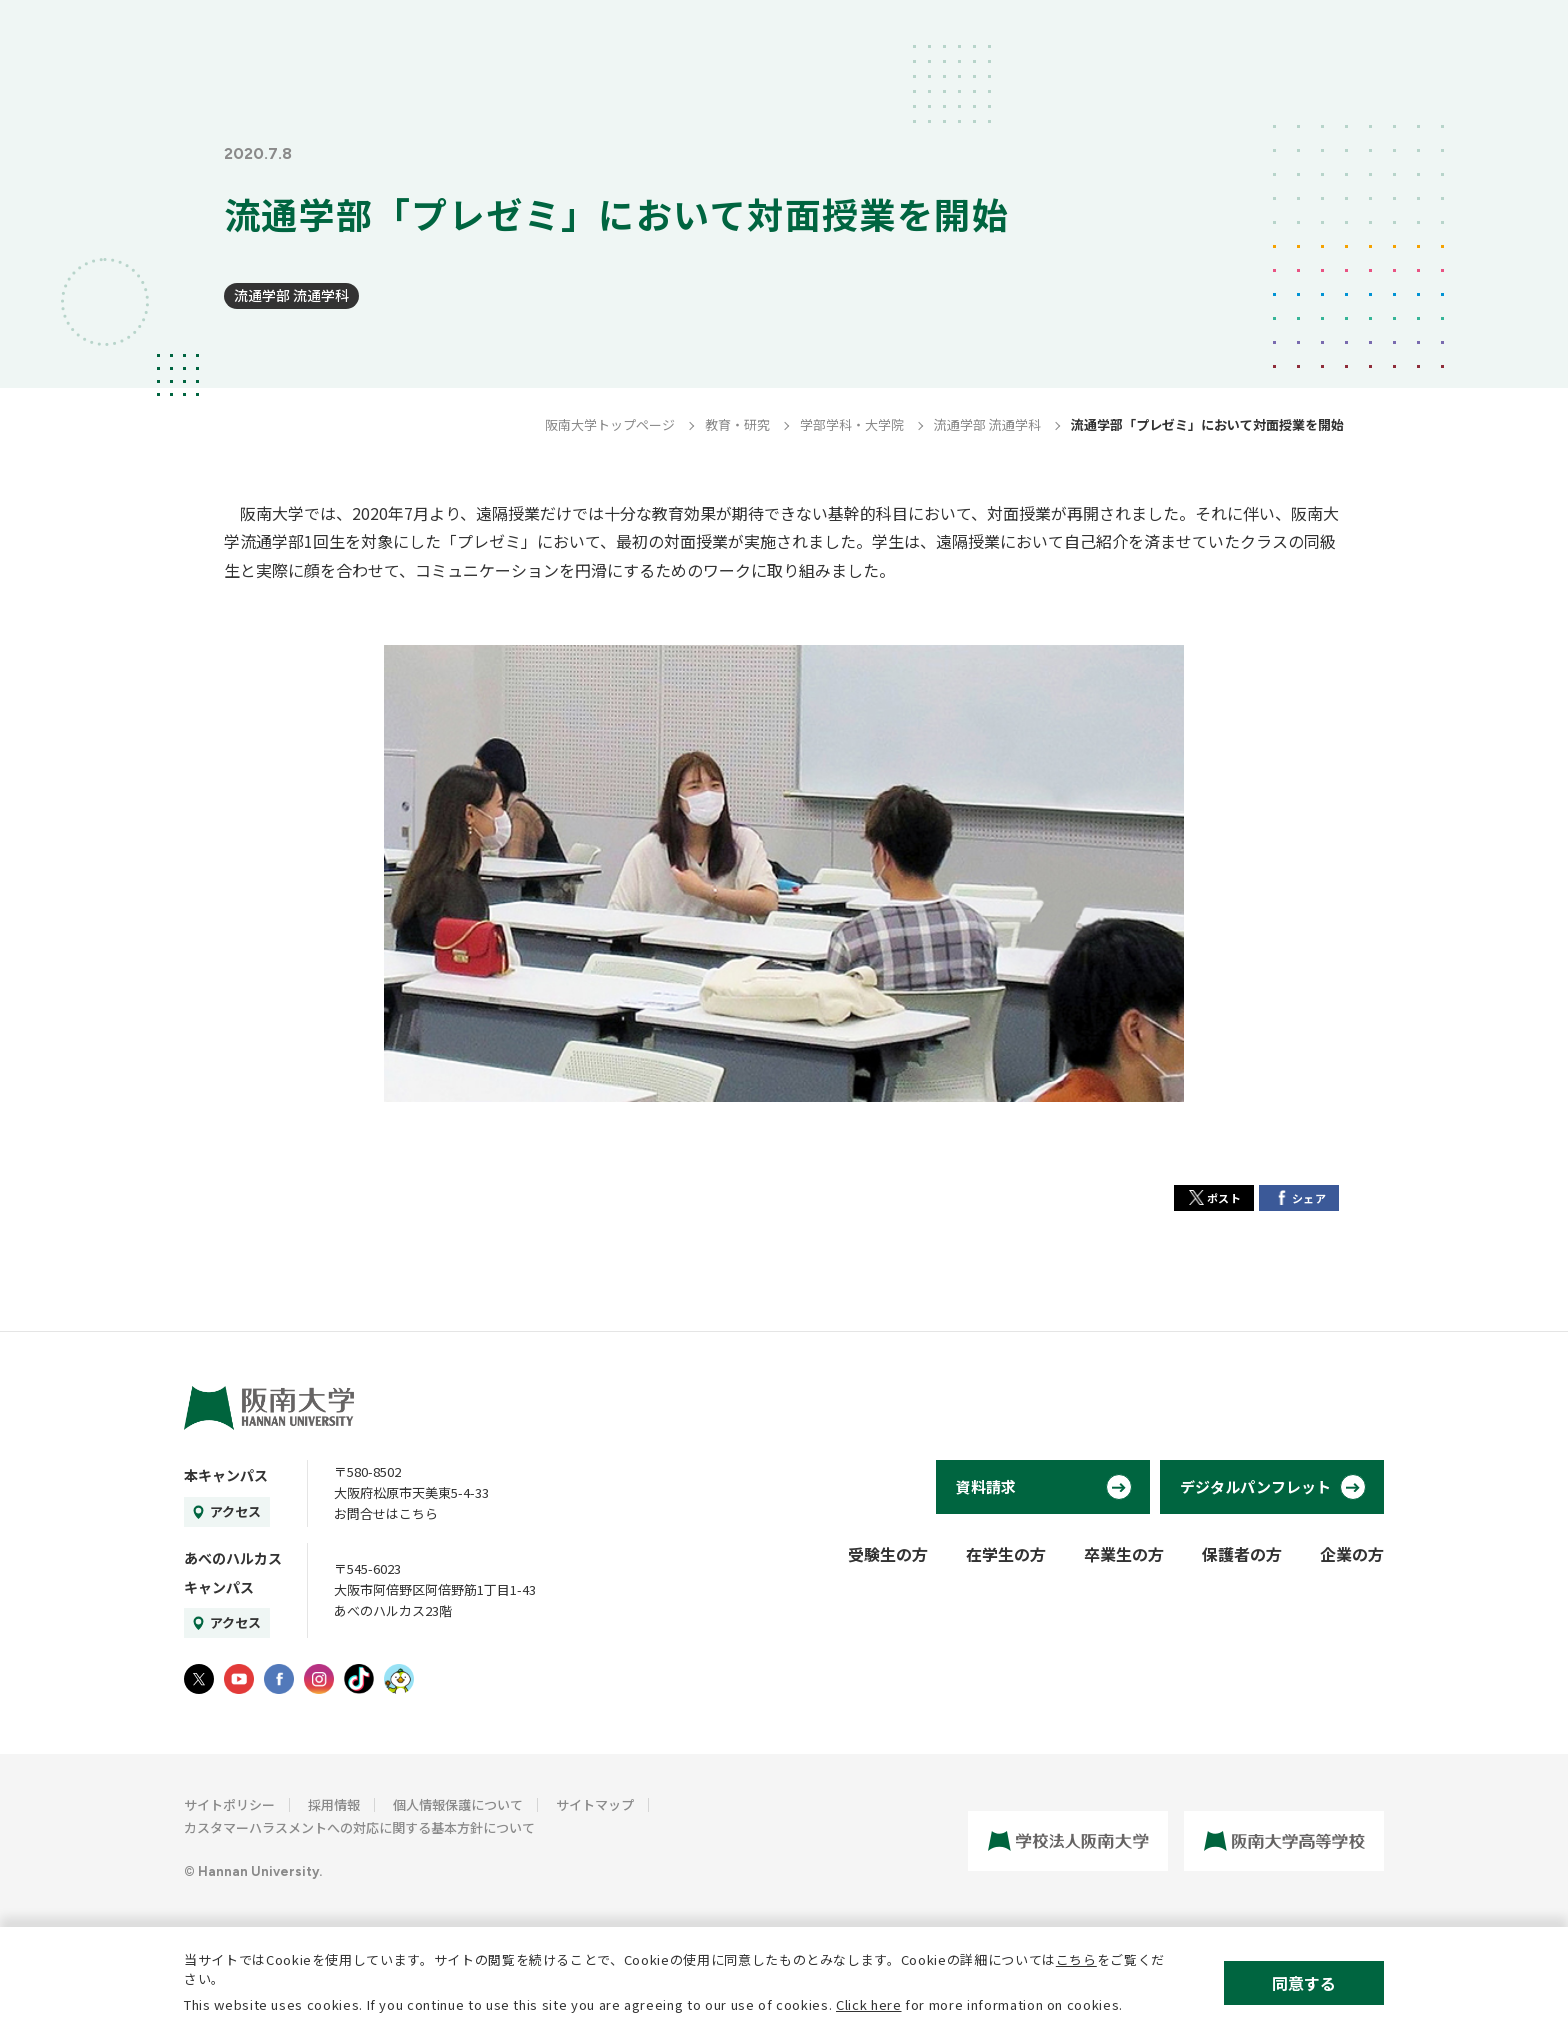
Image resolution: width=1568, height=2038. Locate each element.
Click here (869, 2004)
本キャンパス (226, 1475)
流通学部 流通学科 (291, 295)
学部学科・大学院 (852, 424)
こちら (1076, 1959)
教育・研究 (737, 424)
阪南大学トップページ (610, 424)
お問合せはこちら (386, 1513)
